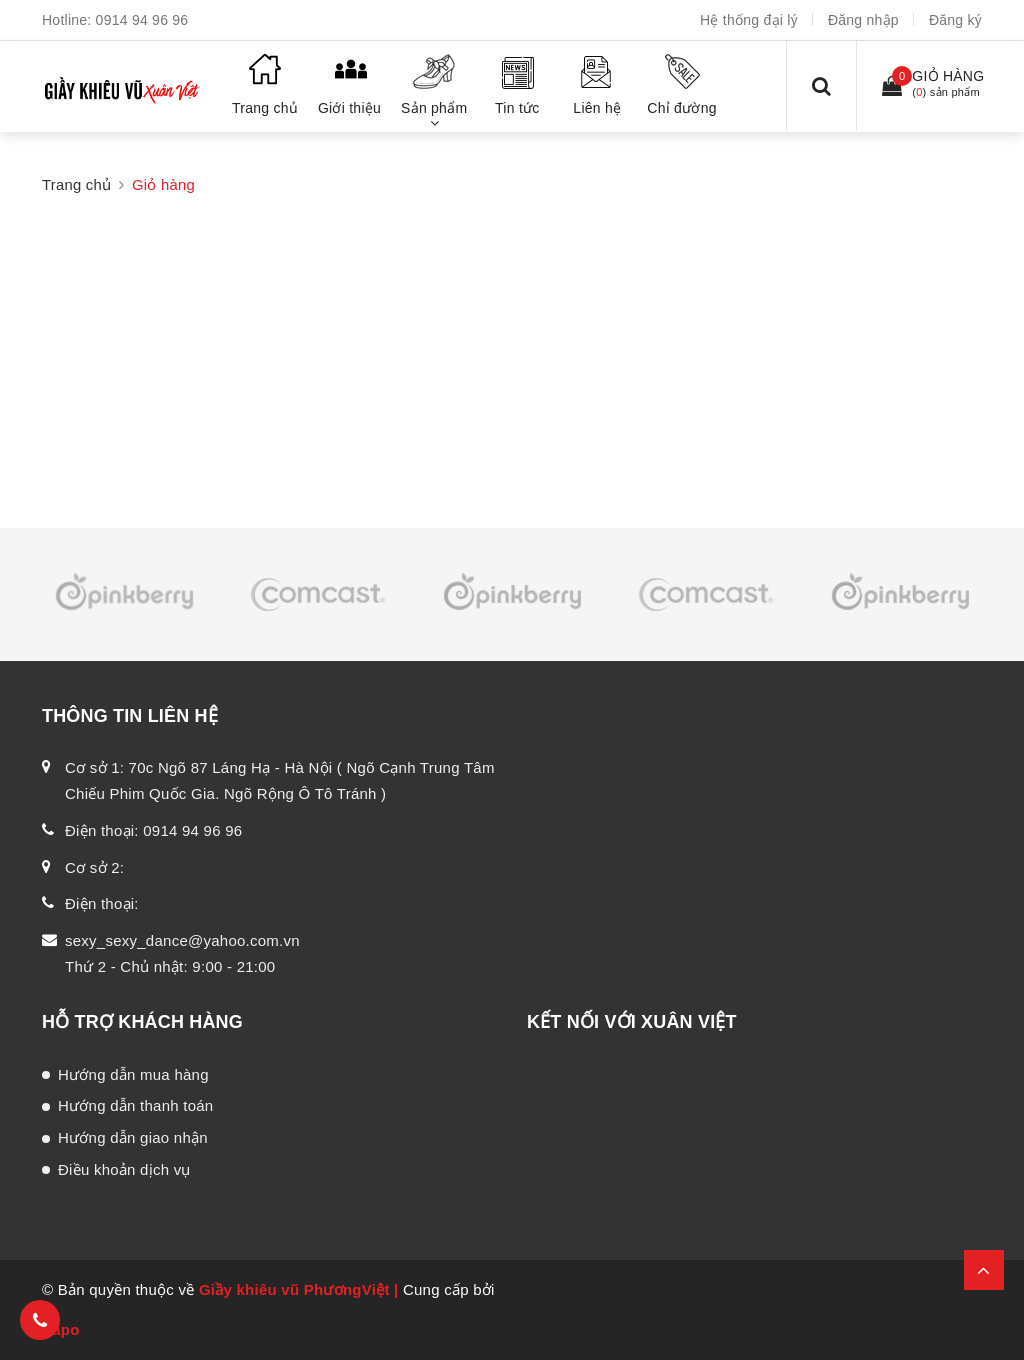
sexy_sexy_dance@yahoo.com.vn (182, 940)
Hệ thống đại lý (749, 20)
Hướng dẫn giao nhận (133, 1137)
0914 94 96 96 (142, 20)
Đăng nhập (863, 20)
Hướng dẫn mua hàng (133, 1074)
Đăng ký (955, 20)
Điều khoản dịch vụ (124, 1169)
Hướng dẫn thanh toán (135, 1105)
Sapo (61, 1329)
